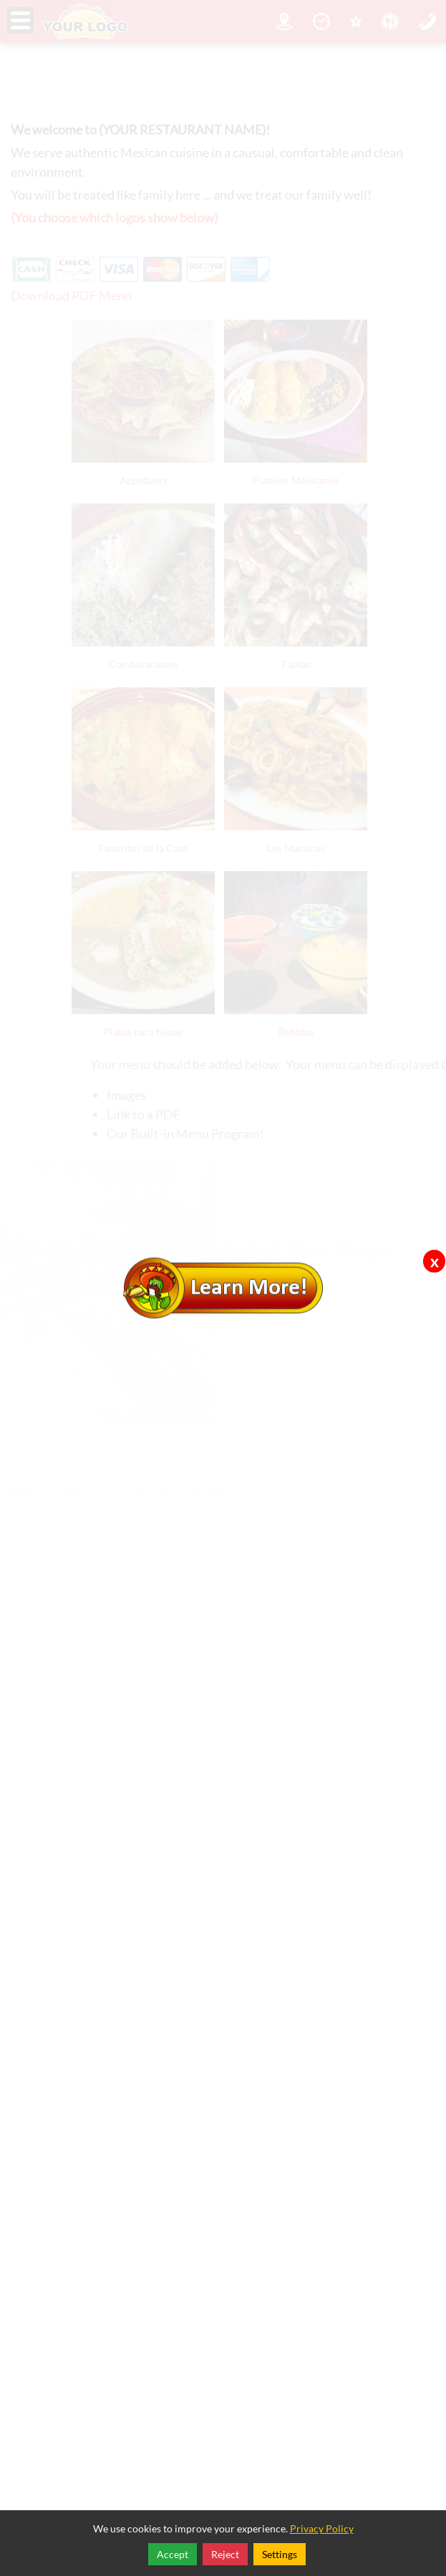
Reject (225, 2554)
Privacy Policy (322, 2528)
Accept (172, 2554)
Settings (279, 2554)
